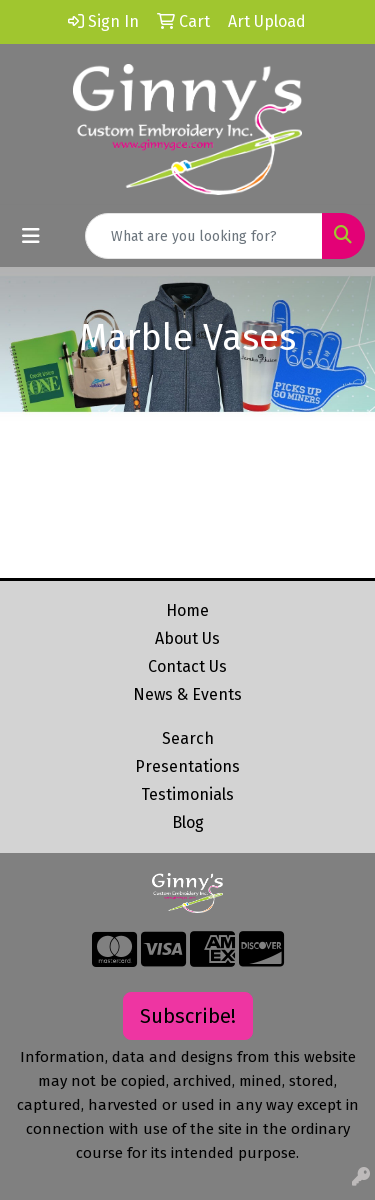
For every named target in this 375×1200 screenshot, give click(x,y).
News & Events (187, 694)
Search (188, 738)
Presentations (187, 766)
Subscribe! (188, 1016)
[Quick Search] (204, 236)
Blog (188, 822)
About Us (187, 638)
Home (187, 610)
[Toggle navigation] (31, 236)
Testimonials (187, 794)
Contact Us (187, 666)
